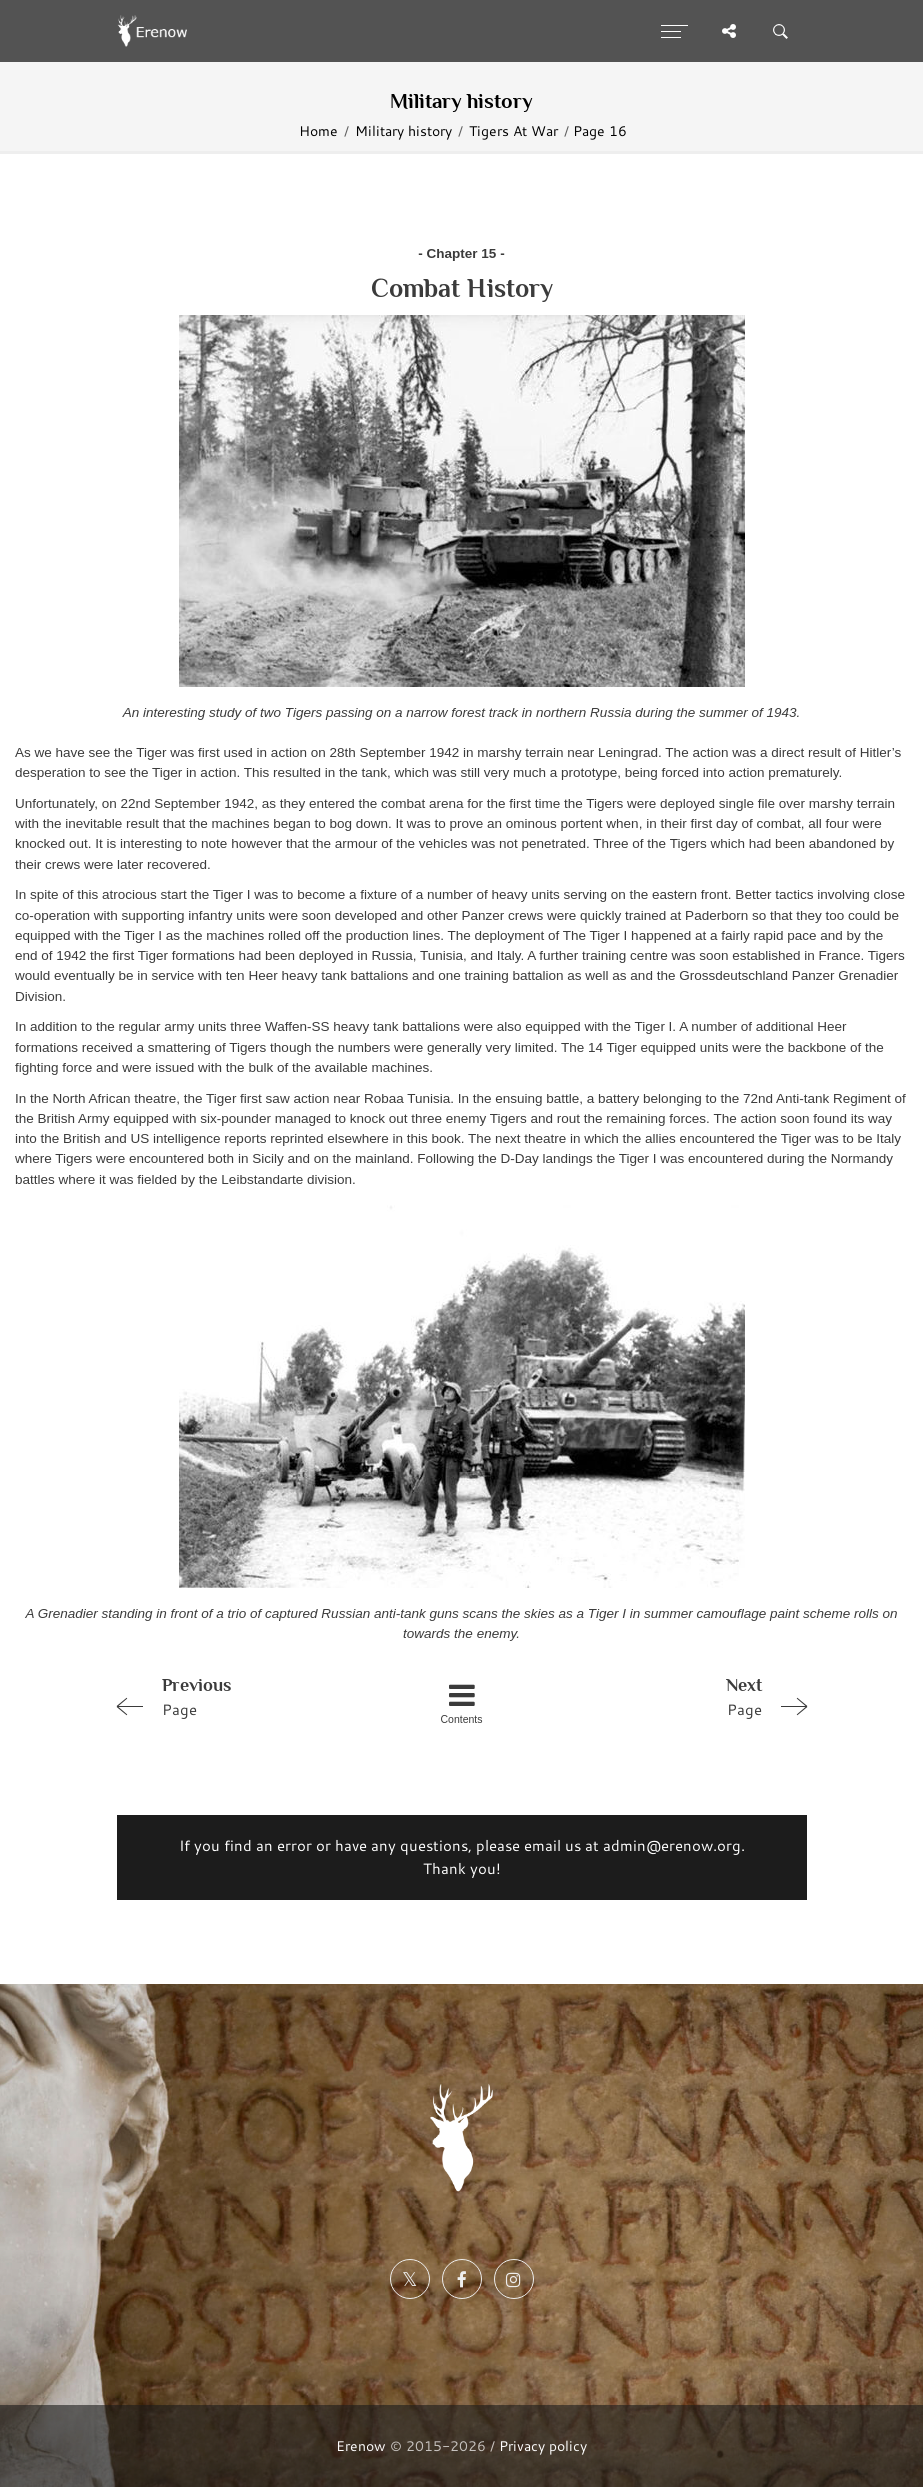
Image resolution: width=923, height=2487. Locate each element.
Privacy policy (543, 2445)
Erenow (361, 2445)
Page (245, 1696)
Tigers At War (513, 130)
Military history (403, 130)
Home (318, 130)
